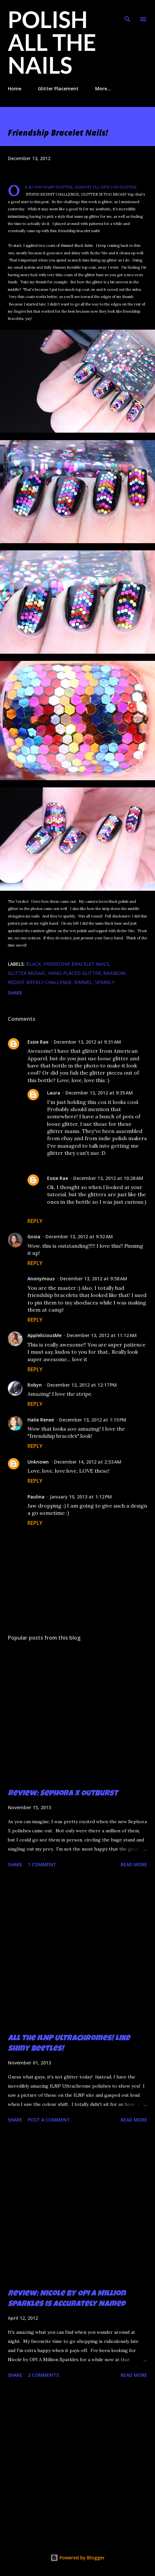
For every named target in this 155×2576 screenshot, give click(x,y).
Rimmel (83, 982)
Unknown (38, 1462)
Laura (53, 1093)
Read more (134, 1864)
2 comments (43, 2375)
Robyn (34, 1385)
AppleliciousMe (44, 1335)
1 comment (42, 1864)
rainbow (114, 973)
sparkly (104, 982)
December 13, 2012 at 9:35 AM (99, 1093)
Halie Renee (40, 1420)
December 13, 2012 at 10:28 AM (108, 1178)
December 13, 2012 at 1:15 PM (92, 1420)
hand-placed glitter (74, 973)
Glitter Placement (58, 88)
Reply (35, 1221)
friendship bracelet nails (76, 964)
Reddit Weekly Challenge (40, 982)
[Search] (127, 12)
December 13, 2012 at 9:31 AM (87, 1042)
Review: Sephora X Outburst (63, 1794)
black (33, 964)
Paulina (35, 1497)
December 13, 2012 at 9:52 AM (79, 1236)
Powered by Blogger (77, 2557)
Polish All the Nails (52, 42)
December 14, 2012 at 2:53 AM (87, 1462)
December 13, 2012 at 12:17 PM (82, 1385)
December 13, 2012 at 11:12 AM (102, 1335)
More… (103, 88)
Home (14, 88)
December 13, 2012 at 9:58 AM (93, 1278)
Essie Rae (37, 1042)
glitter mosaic (26, 973)
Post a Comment (49, 2120)
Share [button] (15, 993)
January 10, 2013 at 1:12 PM (81, 1497)
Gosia (33, 1236)
